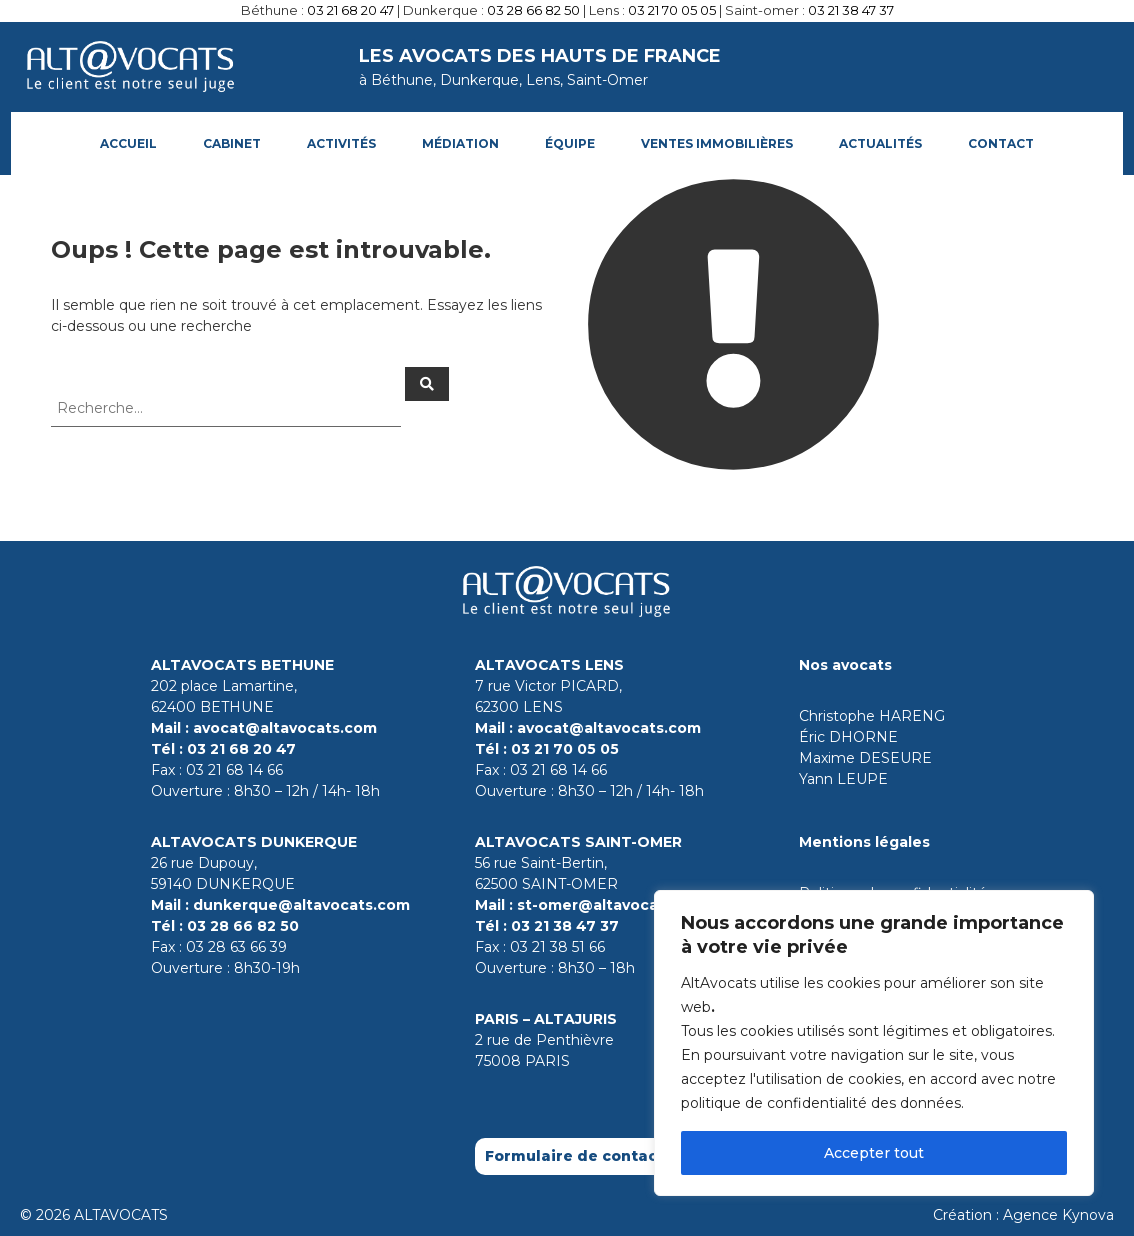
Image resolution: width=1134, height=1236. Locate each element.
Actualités (880, 143)
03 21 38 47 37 (851, 10)
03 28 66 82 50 (533, 10)
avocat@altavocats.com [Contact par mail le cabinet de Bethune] (285, 728)
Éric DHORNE (848, 737)
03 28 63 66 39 (236, 947)
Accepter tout (874, 1153)
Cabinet (232, 143)
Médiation (460, 143)
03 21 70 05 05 (672, 10)
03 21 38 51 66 (557, 947)
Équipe (570, 143)
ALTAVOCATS (121, 1215)
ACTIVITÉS (341, 143)
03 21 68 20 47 (350, 10)
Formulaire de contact (574, 1156)
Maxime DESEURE (865, 758)
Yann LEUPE (843, 779)
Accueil (128, 143)
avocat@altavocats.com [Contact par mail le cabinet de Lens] (609, 728)
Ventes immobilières (717, 143)
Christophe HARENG (872, 716)
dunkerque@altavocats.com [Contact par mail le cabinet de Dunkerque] (301, 905)
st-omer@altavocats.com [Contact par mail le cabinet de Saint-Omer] (613, 905)
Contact (1001, 143)
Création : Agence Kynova (1023, 1215)
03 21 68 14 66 (234, 770)
